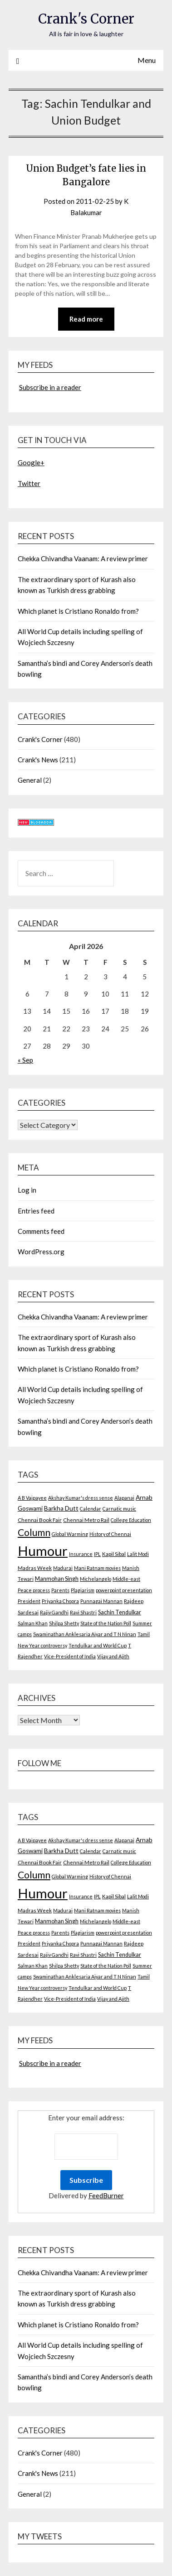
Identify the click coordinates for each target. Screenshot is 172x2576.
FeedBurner (106, 2195)
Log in (27, 1190)
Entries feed (36, 1211)
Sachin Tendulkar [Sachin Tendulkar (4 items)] (119, 1612)
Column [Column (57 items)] (34, 1532)
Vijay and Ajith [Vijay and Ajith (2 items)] (113, 1656)
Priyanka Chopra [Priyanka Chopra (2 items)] (60, 1601)
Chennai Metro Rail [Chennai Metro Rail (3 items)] (86, 1520)
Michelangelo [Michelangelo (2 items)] (95, 1579)
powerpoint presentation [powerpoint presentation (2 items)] (124, 1590)
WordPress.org (41, 1251)
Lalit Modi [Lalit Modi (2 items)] (138, 1554)
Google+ (31, 462)
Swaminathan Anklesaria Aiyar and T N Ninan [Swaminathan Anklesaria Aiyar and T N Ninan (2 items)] (84, 1634)
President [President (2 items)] (29, 1601)
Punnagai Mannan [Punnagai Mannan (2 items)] (101, 1601)
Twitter (29, 483)
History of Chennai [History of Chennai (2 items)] (110, 1534)
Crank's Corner (86, 18)
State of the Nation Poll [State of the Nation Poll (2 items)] (105, 1623)
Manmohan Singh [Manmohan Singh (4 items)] (57, 1578)
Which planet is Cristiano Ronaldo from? (78, 611)
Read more (86, 319)
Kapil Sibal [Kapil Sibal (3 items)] (114, 1554)
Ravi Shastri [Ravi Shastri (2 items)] (83, 1612)
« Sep (25, 1060)
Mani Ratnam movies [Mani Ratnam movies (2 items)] (97, 1568)
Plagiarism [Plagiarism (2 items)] (82, 1590)
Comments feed (41, 1231)
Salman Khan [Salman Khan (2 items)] (33, 1623)
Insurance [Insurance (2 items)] (81, 1554)
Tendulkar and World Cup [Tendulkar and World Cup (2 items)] (98, 1645)
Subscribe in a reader (50, 387)
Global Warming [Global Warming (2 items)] (70, 1534)
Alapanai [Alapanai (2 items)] (124, 1498)
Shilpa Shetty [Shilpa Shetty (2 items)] (64, 1623)
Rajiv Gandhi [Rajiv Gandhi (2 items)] (54, 1612)
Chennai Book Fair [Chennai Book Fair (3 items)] (40, 1520)
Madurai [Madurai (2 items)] (63, 1568)
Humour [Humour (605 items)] (43, 1551)
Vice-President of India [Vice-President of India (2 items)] (70, 1656)
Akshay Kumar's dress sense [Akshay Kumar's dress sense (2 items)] (80, 1498)
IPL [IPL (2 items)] (97, 1554)
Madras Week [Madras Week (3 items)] (35, 1568)
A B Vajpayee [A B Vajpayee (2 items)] (32, 1498)
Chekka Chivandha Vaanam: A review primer (83, 558)
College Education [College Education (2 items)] (131, 1520)
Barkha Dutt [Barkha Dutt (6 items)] (61, 1508)
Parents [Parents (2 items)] (60, 1590)
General (30, 780)
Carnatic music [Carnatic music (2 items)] (119, 1509)
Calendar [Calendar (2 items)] (90, 1509)
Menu (147, 60)
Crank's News (38, 760)
